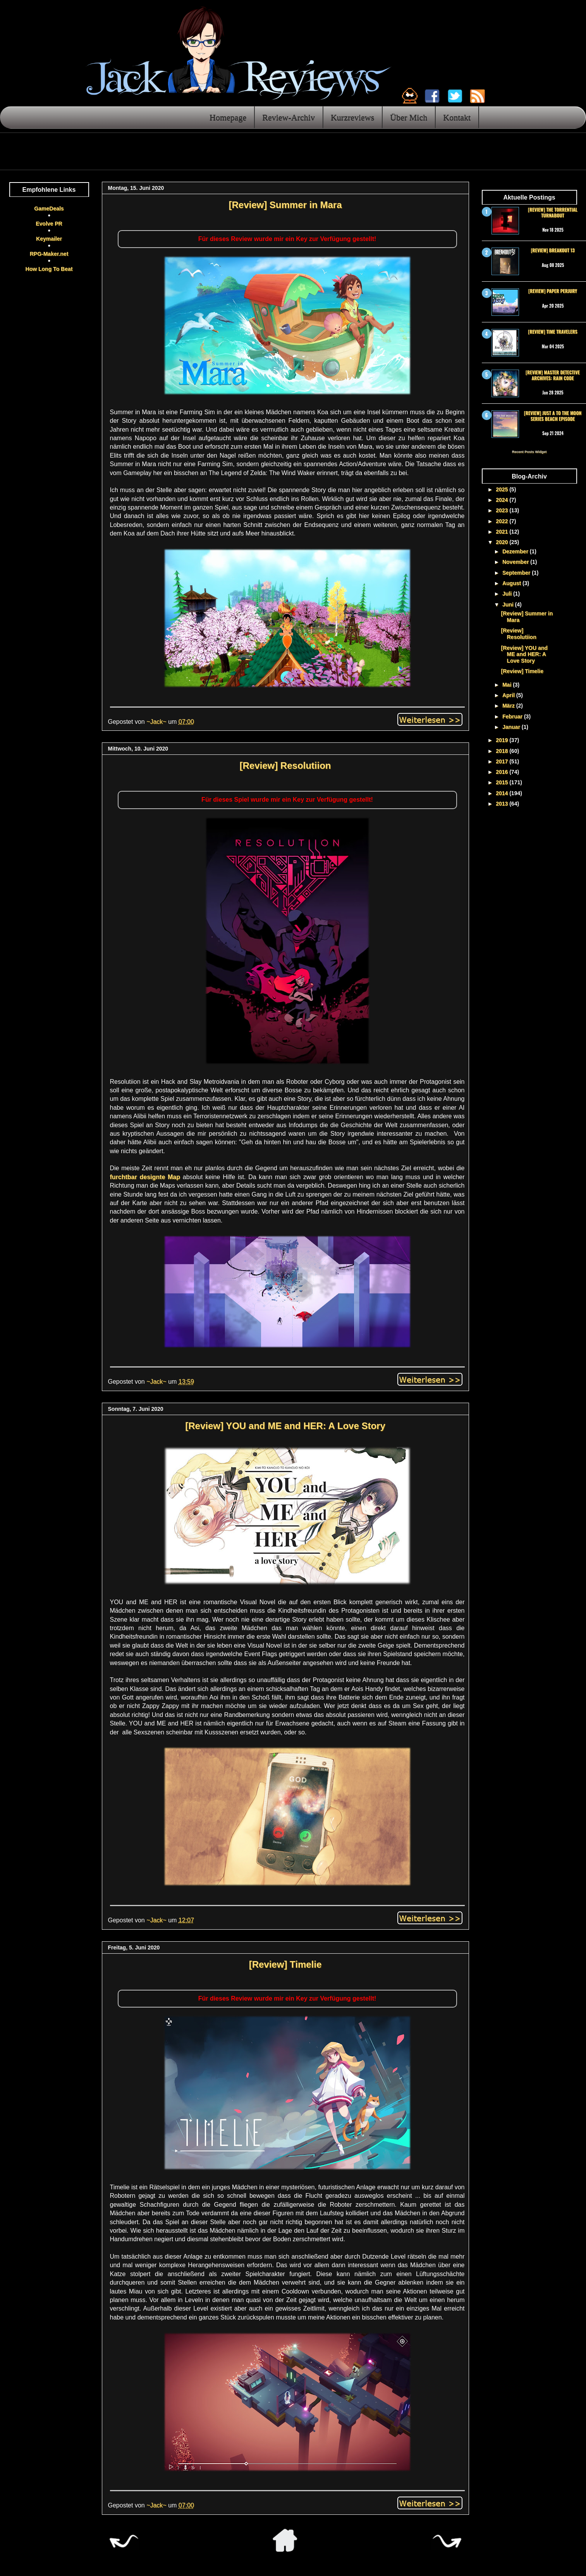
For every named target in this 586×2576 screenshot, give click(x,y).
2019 (502, 740)
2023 (502, 510)
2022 (502, 521)
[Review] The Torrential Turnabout (552, 212)
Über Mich (408, 117)
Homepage (228, 117)
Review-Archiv (288, 117)
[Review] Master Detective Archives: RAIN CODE (553, 375)
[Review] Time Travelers (552, 331)
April (509, 695)
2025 (502, 489)
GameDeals (49, 208)
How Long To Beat (49, 269)
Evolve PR (49, 223)
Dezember (516, 551)
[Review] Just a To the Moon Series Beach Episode (552, 416)
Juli (507, 594)
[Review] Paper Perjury (552, 291)
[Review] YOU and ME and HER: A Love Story (285, 1426)
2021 (502, 532)
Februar (513, 716)
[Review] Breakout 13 (552, 250)
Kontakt (457, 117)
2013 (502, 804)
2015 (502, 782)
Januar (512, 727)
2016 (502, 772)
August (512, 583)
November (516, 562)
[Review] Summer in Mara (285, 205)
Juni (508, 604)
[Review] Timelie (285, 1964)
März (509, 706)
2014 (502, 793)
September (517, 573)
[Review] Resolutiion (285, 765)
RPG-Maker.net (49, 254)
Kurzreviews (352, 117)
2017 (502, 761)
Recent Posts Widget (529, 452)
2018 (502, 751)
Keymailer (49, 239)
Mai (507, 685)
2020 (502, 542)
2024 (502, 500)
